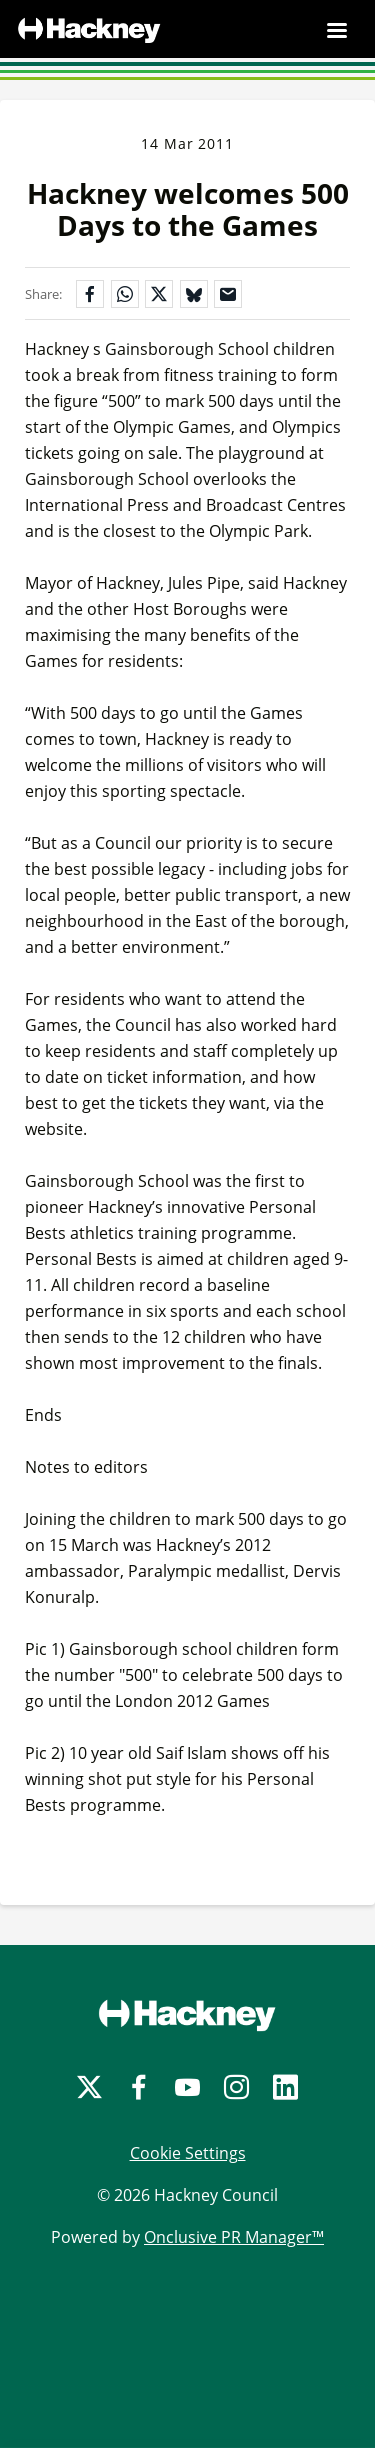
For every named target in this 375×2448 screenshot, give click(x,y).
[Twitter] (89, 2087)
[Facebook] (138, 2087)
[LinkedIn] (285, 2087)
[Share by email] (228, 294)
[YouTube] (187, 2087)
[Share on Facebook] (90, 294)
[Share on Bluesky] (194, 294)
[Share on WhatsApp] (125, 294)
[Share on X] (159, 294)
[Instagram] (236, 2087)
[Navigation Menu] (337, 30)
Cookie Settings (188, 2153)
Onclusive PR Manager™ (234, 2237)
